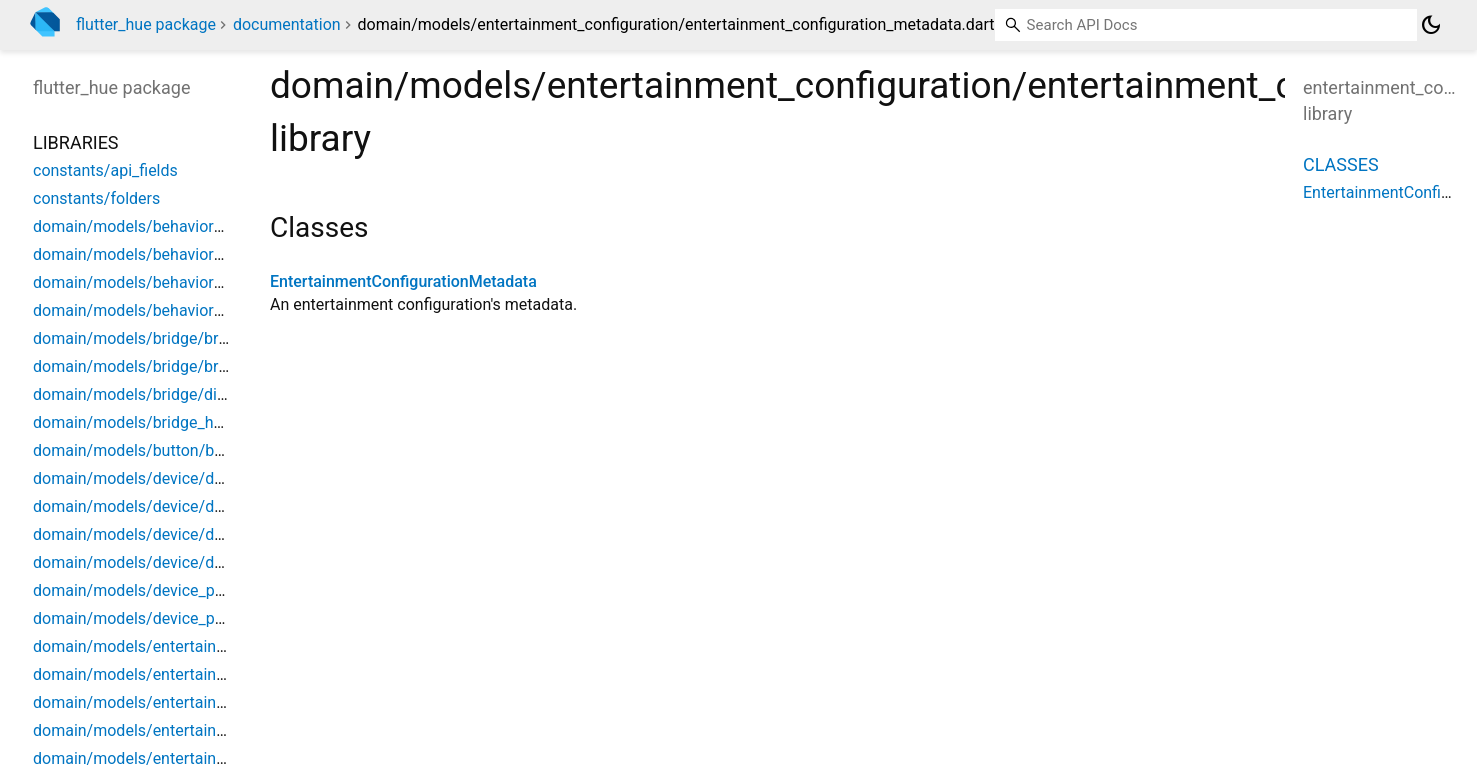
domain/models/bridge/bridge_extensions (183, 366)
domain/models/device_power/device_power (193, 590)
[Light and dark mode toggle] (1431, 25)
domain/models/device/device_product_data (192, 562)
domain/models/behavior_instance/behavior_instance (225, 226)
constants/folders (96, 198)
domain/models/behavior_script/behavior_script (204, 282)
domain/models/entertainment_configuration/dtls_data (229, 730)
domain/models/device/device (142, 478)
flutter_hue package (146, 24)
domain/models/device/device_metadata (179, 534)
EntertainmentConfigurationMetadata (403, 281)
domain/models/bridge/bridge (141, 338)
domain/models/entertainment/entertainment (196, 646)
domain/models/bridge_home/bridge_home (188, 422)
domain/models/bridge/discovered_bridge (183, 394)
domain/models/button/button (142, 450)
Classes (1341, 164)
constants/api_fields (105, 170)
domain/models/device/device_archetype (180, 506)
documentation (287, 24)
